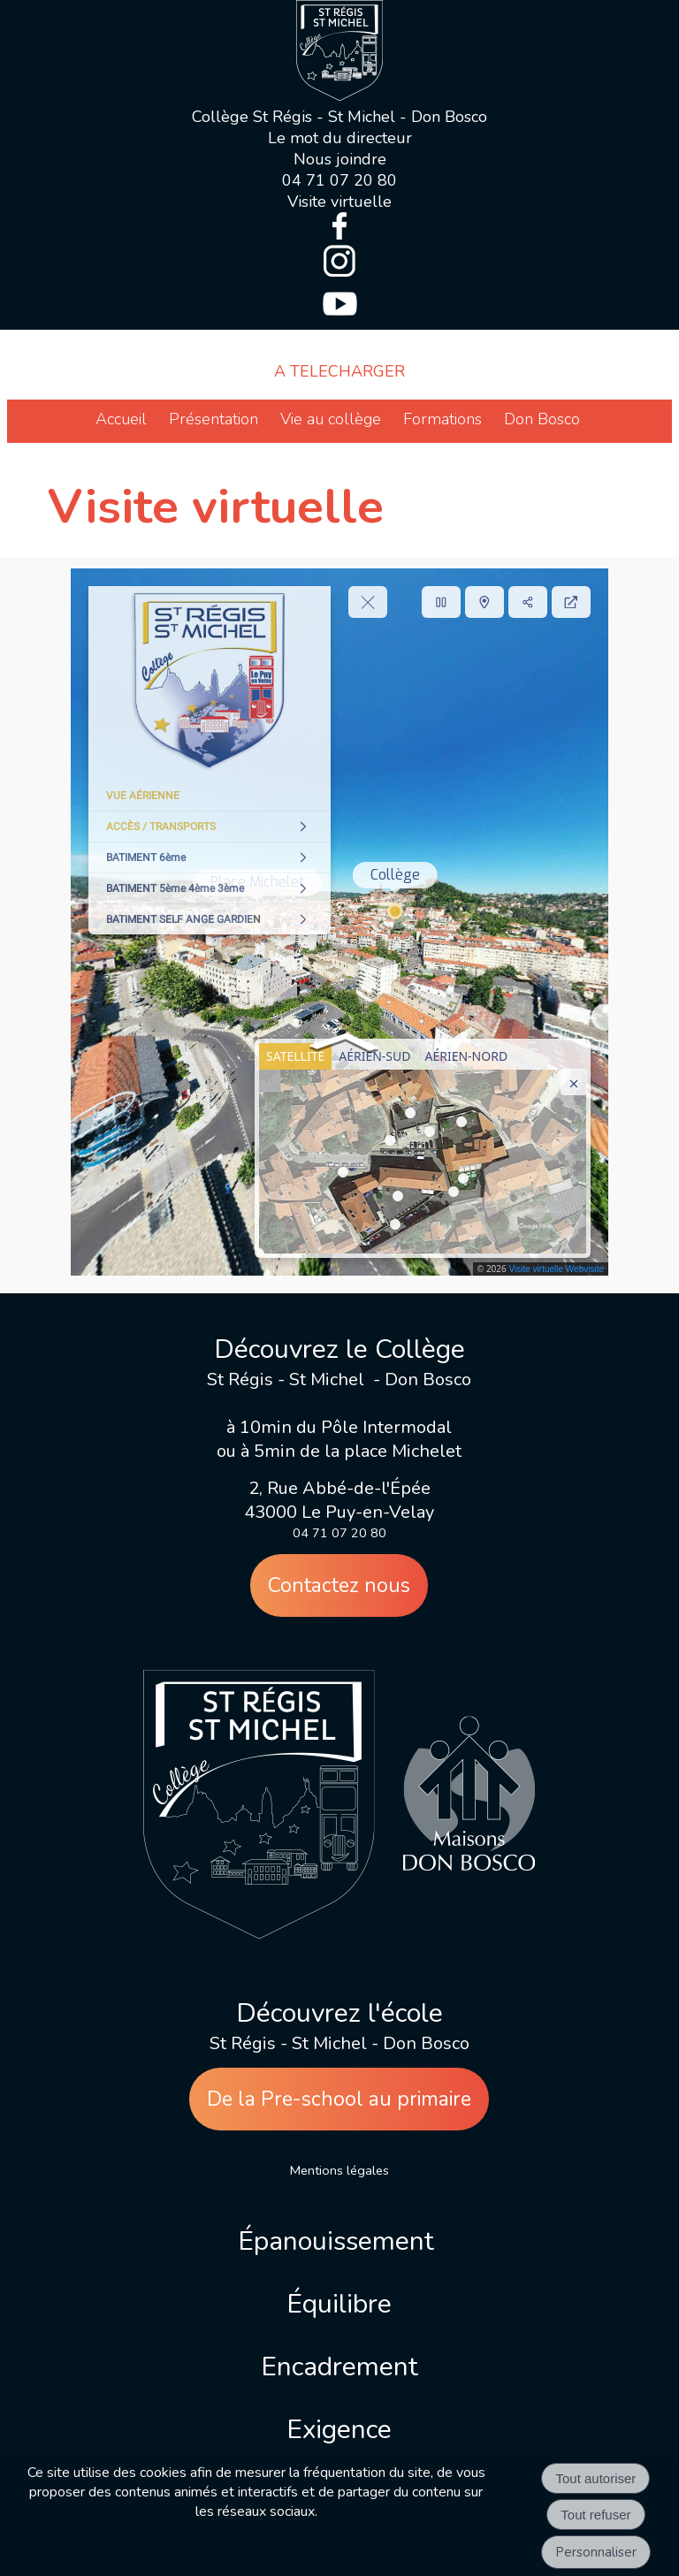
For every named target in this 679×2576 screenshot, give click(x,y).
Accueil (121, 419)
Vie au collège (330, 419)
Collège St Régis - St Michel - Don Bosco (339, 116)
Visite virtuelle (339, 201)
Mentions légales (339, 2170)
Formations (442, 419)
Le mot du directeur (340, 138)
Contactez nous (339, 1585)
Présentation (213, 419)
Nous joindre (340, 159)
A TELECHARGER (339, 371)
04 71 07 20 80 (339, 180)
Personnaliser (596, 2552)
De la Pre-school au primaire (339, 2099)
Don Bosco (542, 419)
